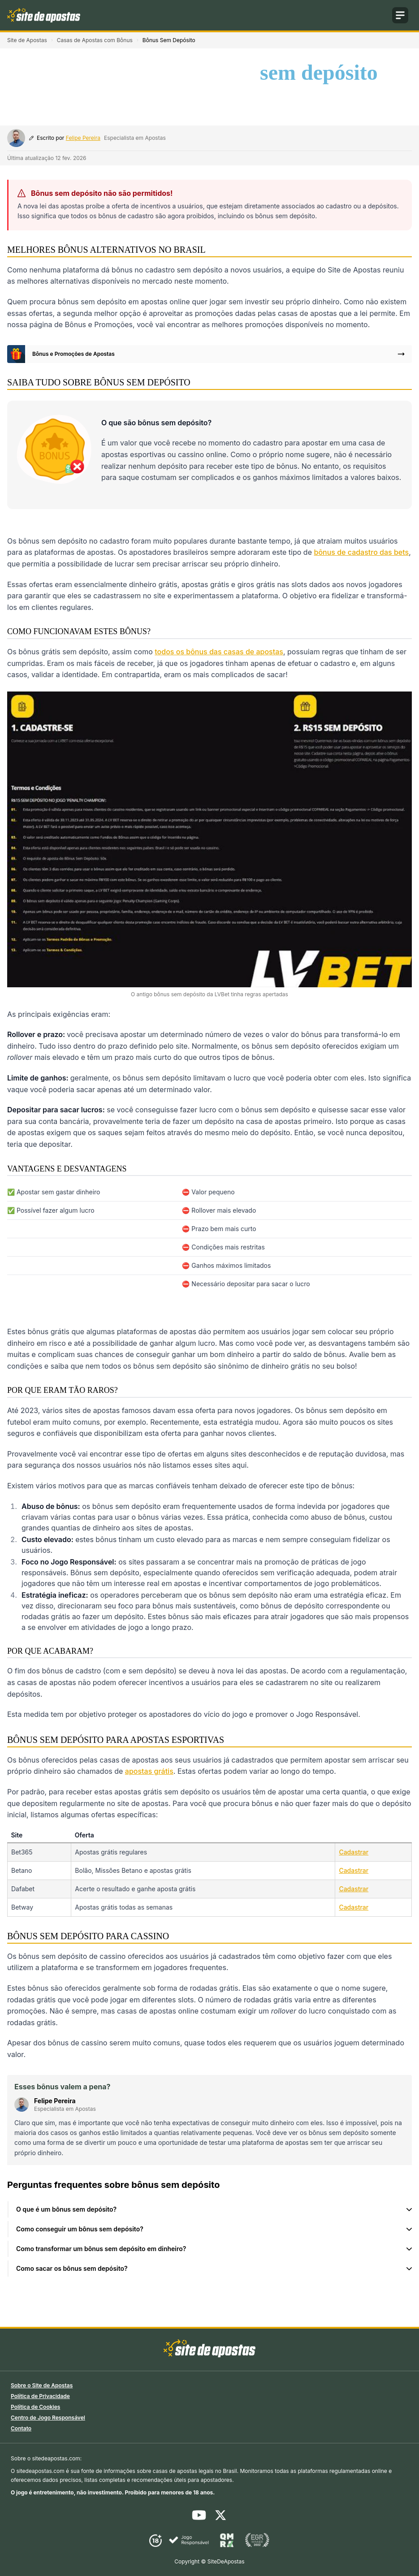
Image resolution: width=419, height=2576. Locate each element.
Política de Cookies (35, 2406)
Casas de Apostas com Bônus (95, 40)
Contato (21, 2428)
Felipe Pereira (83, 137)
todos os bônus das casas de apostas (219, 651)
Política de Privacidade (40, 2396)
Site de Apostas (27, 40)
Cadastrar (353, 1852)
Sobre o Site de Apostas (42, 2385)
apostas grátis (149, 1771)
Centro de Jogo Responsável (48, 2417)
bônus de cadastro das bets (361, 552)
